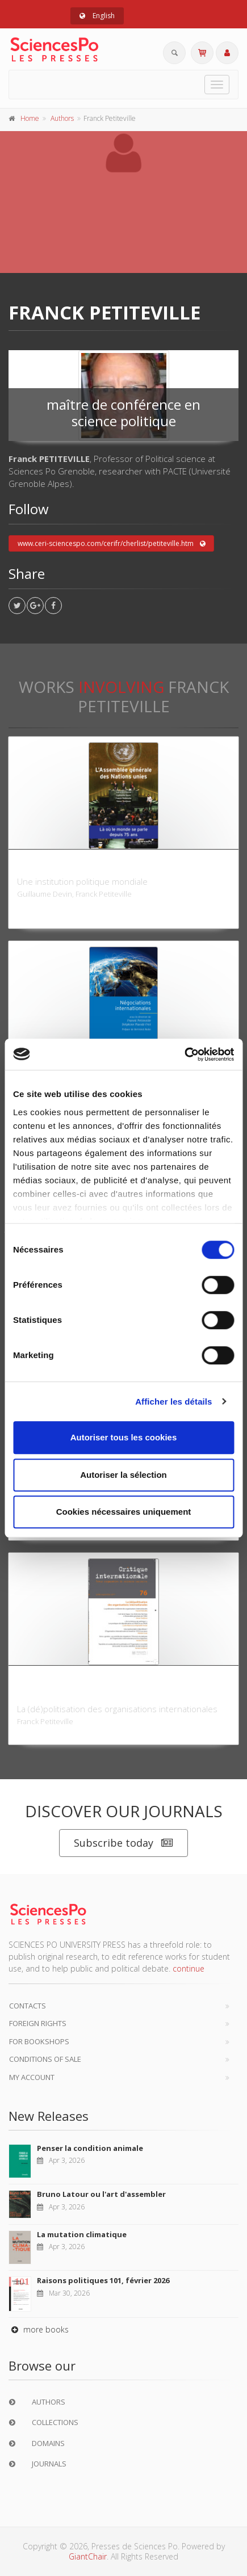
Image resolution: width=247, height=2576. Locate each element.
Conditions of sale (45, 2059)
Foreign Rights (37, 2023)
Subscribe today (123, 1843)
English (97, 15)
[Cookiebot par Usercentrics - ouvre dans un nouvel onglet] (184, 1054)
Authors (62, 118)
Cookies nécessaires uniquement (123, 1511)
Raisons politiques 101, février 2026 (103, 2280)
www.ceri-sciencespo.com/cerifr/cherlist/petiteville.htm (112, 544)
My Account (32, 2077)
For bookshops (39, 2041)
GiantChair (88, 2556)
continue (188, 1968)
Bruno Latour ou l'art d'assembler (101, 2194)
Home (29, 118)
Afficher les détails (173, 1401)
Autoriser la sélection (123, 1475)
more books (39, 2329)
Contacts (27, 2006)
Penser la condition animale (90, 2148)
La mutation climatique (82, 2234)
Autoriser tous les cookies (123, 1437)
